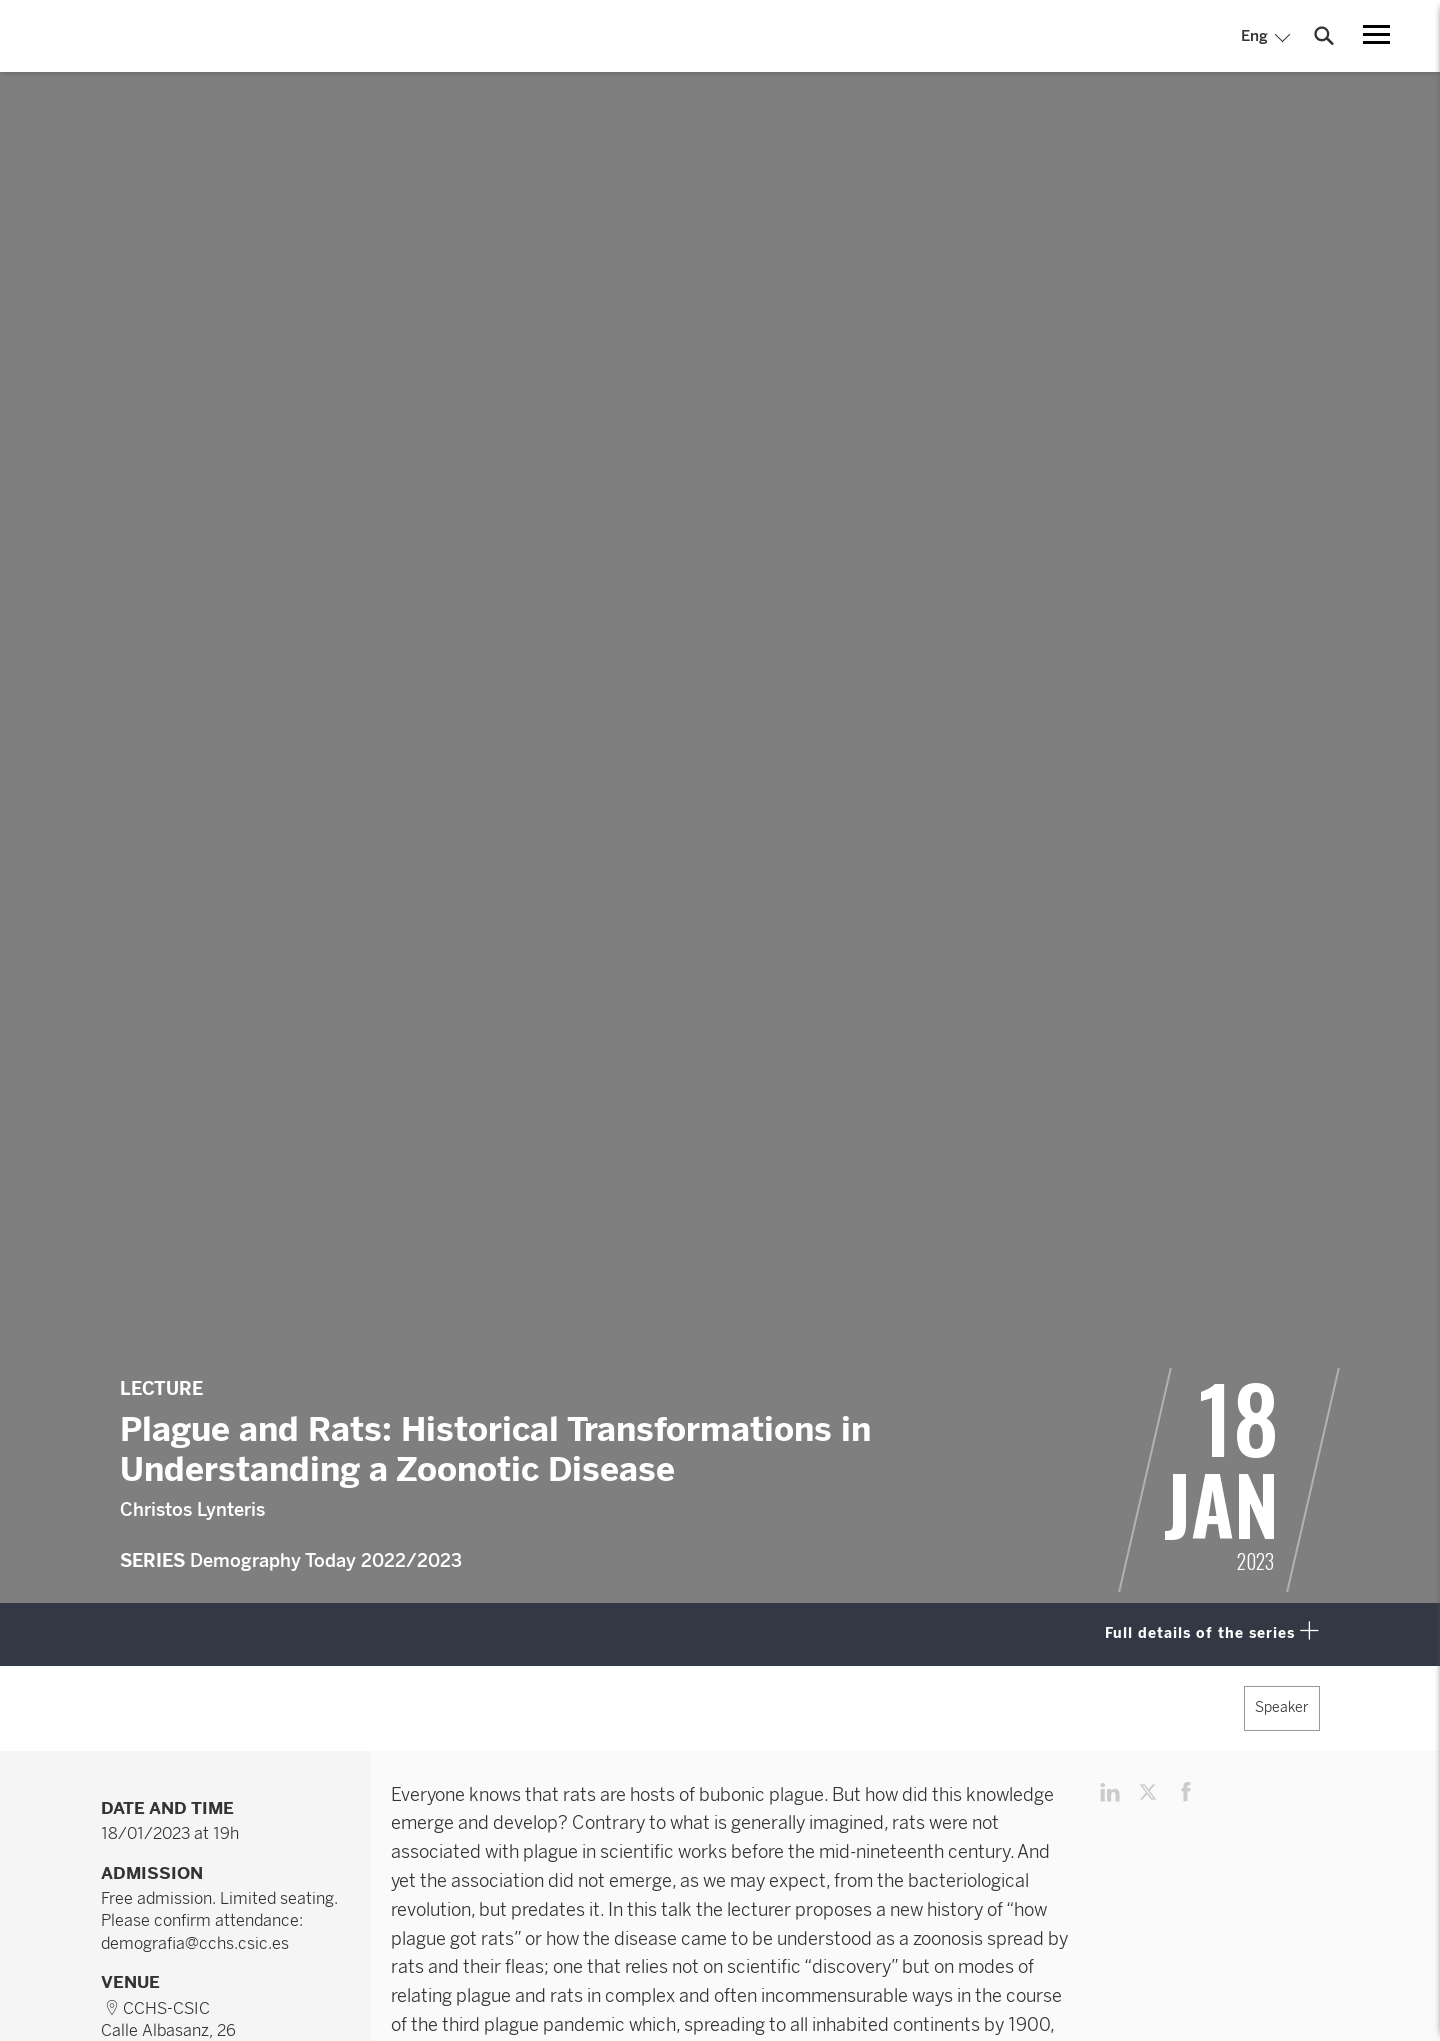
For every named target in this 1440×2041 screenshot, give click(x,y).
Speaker (1282, 1707)
